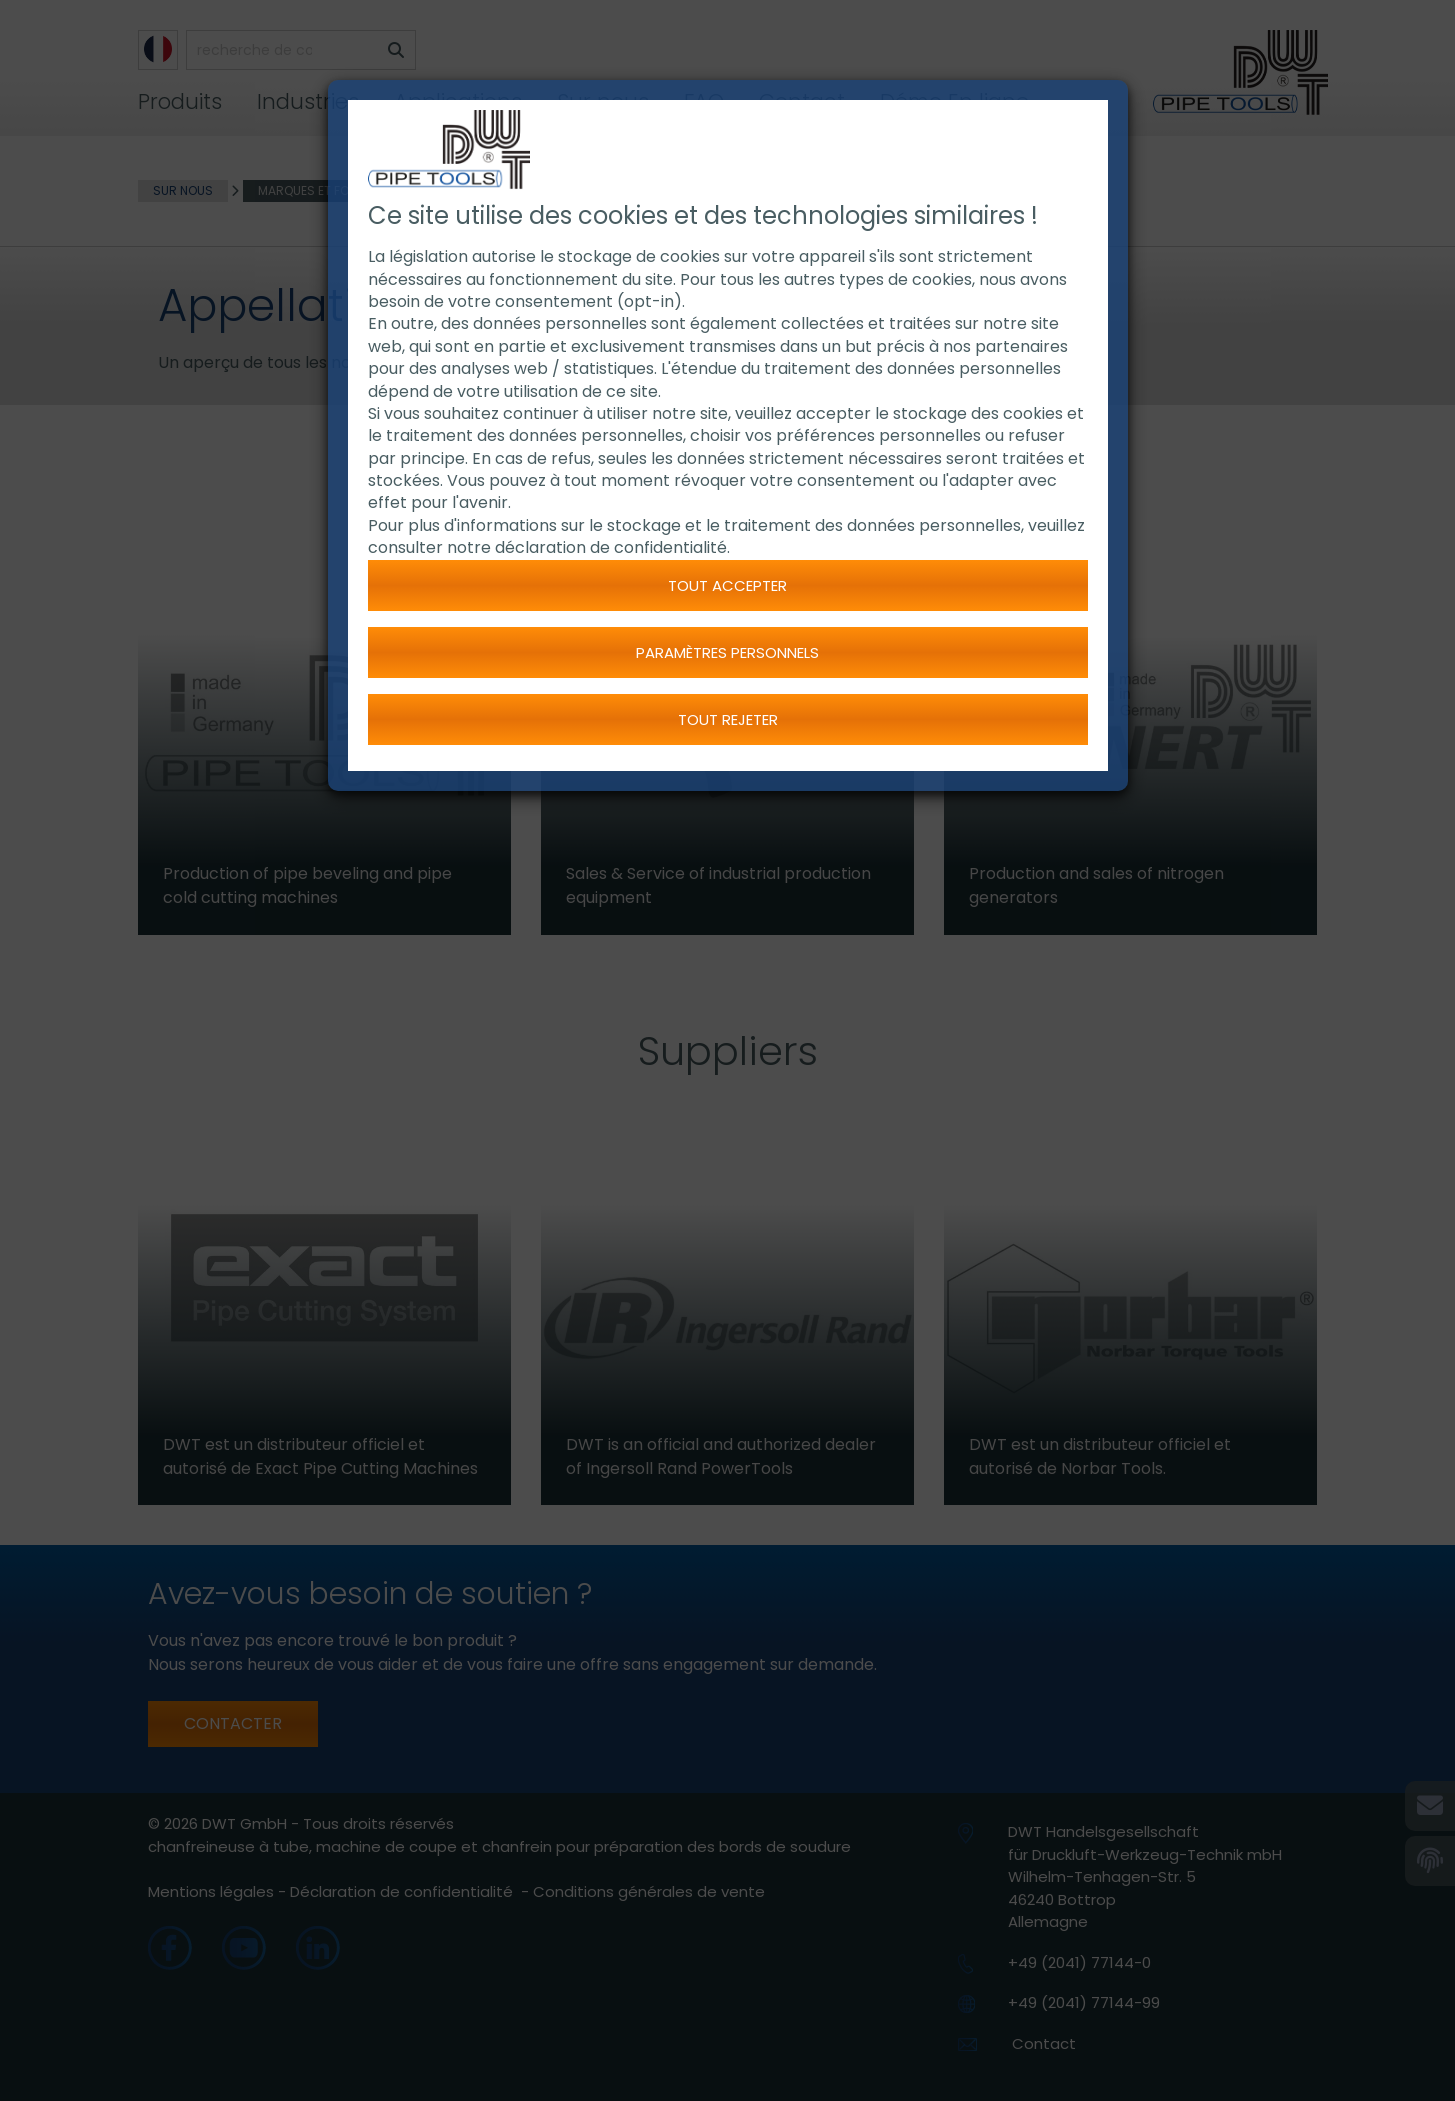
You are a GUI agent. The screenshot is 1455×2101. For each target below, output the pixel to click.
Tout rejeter (728, 719)
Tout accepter (727, 585)
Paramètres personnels (727, 652)
